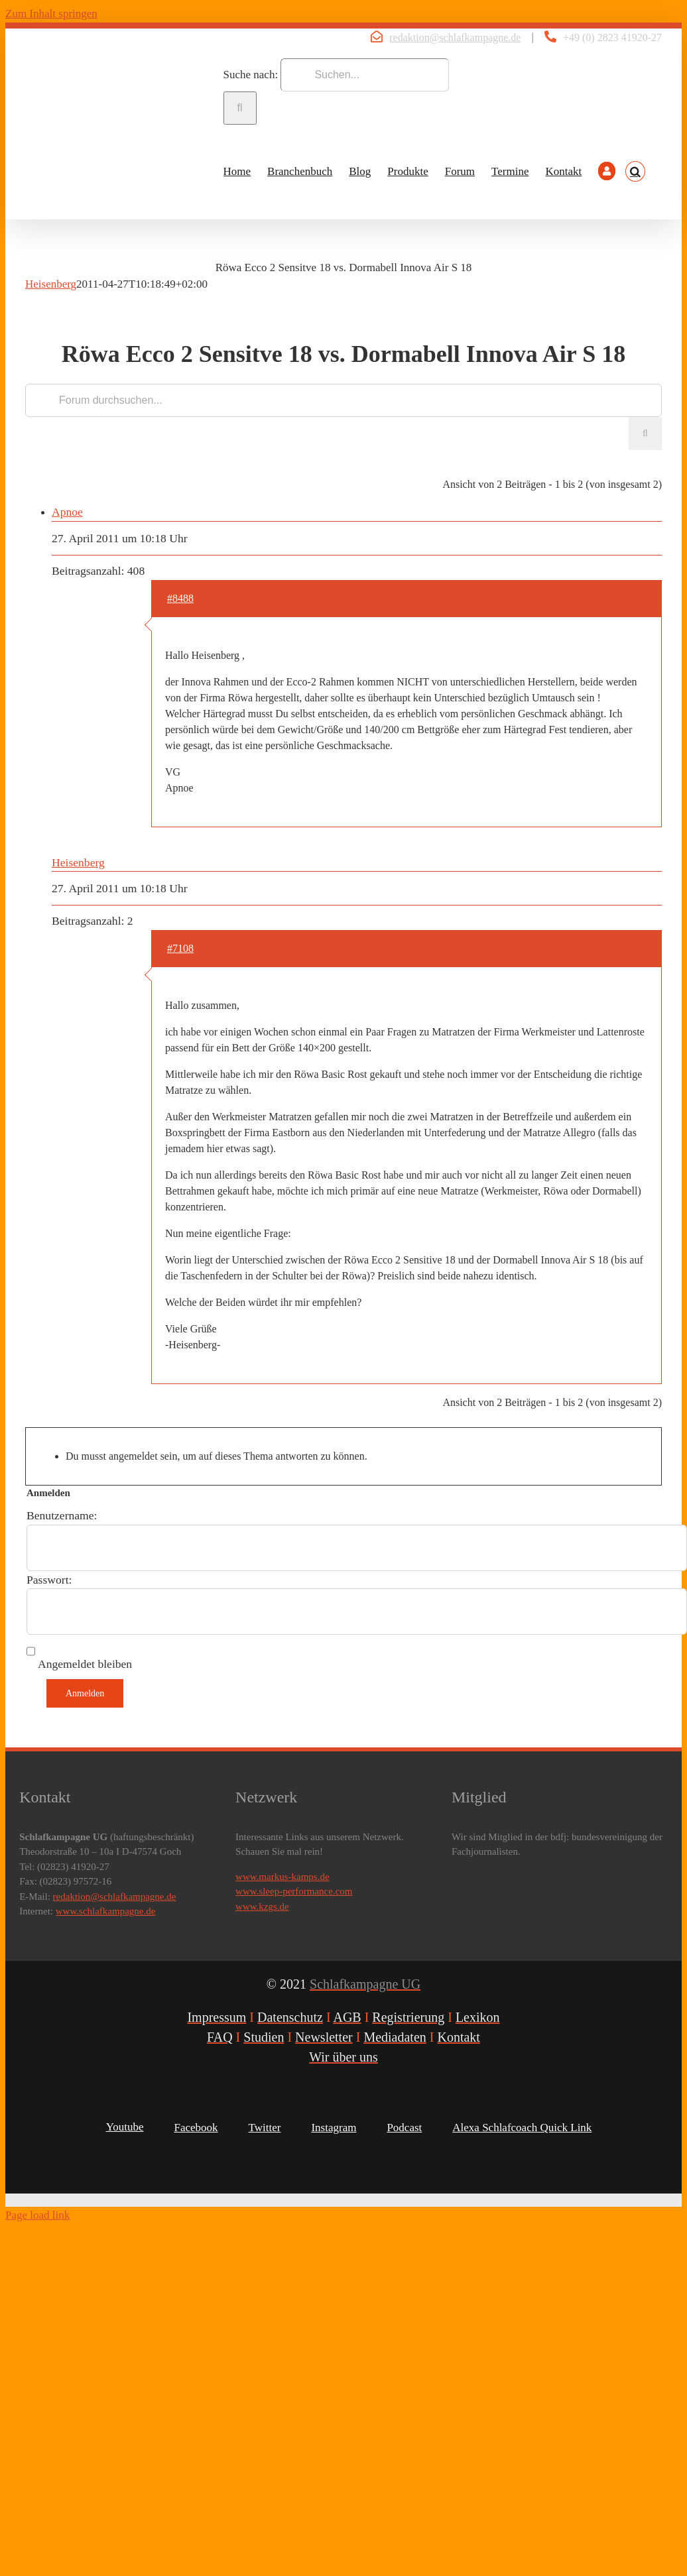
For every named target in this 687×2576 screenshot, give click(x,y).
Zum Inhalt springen (51, 13)
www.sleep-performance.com (293, 1891)
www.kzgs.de (262, 1906)
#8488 (180, 598)
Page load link (37, 2215)
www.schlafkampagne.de (106, 1911)
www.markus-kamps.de (282, 1876)
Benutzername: (62, 1515)
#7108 (180, 948)
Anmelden (85, 1693)
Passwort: (49, 1579)
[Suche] (240, 108)
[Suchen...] (365, 74)
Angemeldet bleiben (85, 1663)
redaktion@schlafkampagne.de (455, 37)
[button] (635, 172)
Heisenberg (50, 284)
